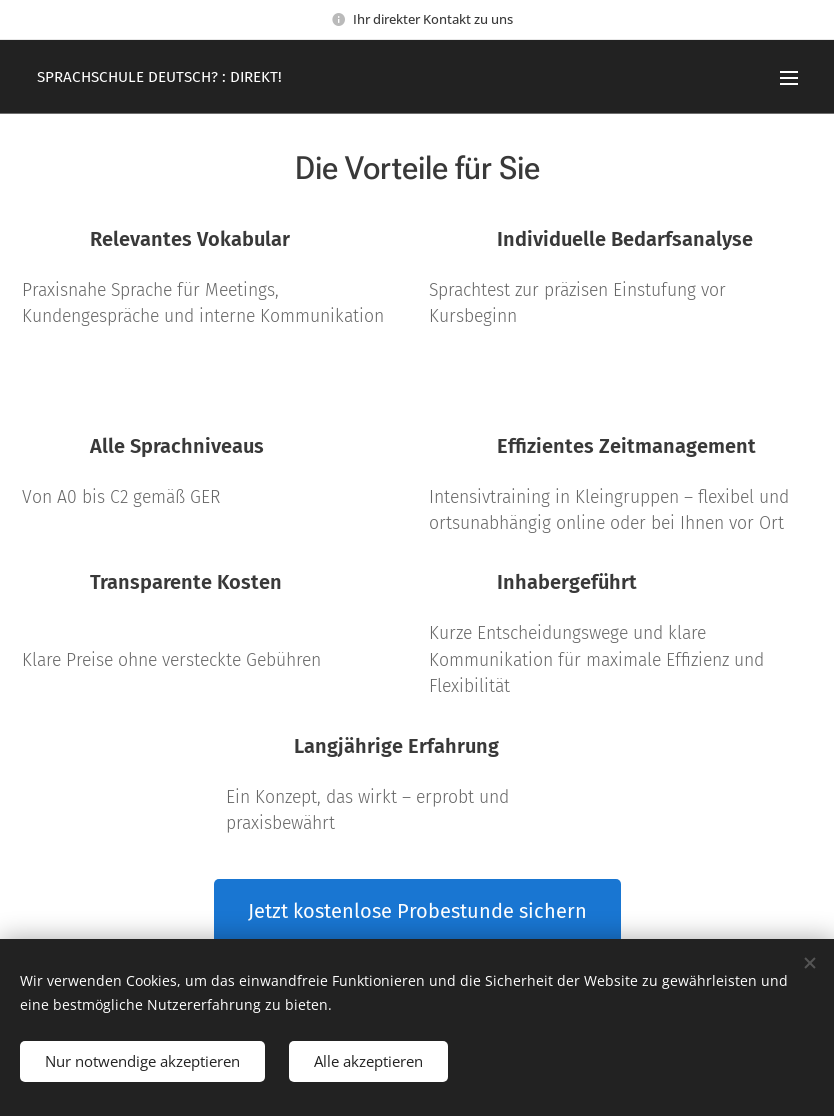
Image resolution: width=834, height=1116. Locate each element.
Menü (789, 78)
